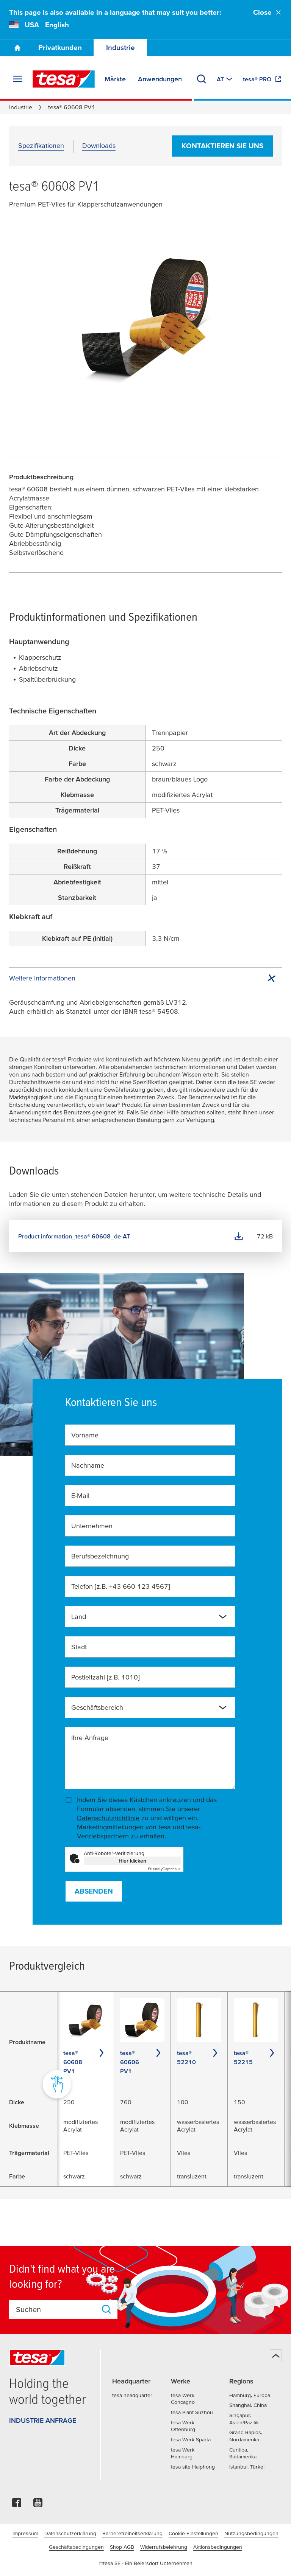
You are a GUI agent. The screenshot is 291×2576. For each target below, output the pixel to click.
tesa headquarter (132, 2395)
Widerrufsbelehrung (163, 2547)
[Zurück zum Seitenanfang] (276, 2355)
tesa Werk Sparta (191, 2439)
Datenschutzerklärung (70, 2533)
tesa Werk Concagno (183, 2398)
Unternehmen (92, 1526)
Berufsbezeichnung (100, 1556)
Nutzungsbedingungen (251, 2533)
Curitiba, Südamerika (243, 2453)
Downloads (99, 145)
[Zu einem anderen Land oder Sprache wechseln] (225, 79)
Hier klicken (132, 1861)
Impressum (25, 2533)
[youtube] (37, 2505)
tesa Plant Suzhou (192, 2412)
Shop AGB (122, 2547)
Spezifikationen (41, 145)
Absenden (94, 1891)
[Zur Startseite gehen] (17, 47)
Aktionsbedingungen (217, 2547)
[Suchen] (202, 79)
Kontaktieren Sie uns (222, 146)
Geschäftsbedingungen (76, 2547)
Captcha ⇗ (164, 1869)
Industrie (120, 47)
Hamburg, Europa (249, 2395)
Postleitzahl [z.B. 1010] (105, 1677)
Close (267, 12)
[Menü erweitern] (17, 79)
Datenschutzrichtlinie (108, 1818)
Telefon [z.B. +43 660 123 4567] (120, 1586)
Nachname (87, 1465)
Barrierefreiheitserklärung (132, 2533)
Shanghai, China (248, 2405)
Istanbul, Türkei (246, 2467)
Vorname (85, 1435)
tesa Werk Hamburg (182, 2453)
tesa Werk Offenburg (183, 2426)
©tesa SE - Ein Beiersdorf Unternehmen (145, 2563)
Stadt (79, 1647)
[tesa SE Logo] (63, 79)
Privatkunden (60, 47)
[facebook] (16, 2505)
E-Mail (80, 1495)
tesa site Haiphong (193, 2467)
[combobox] (150, 1616)
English (57, 25)
